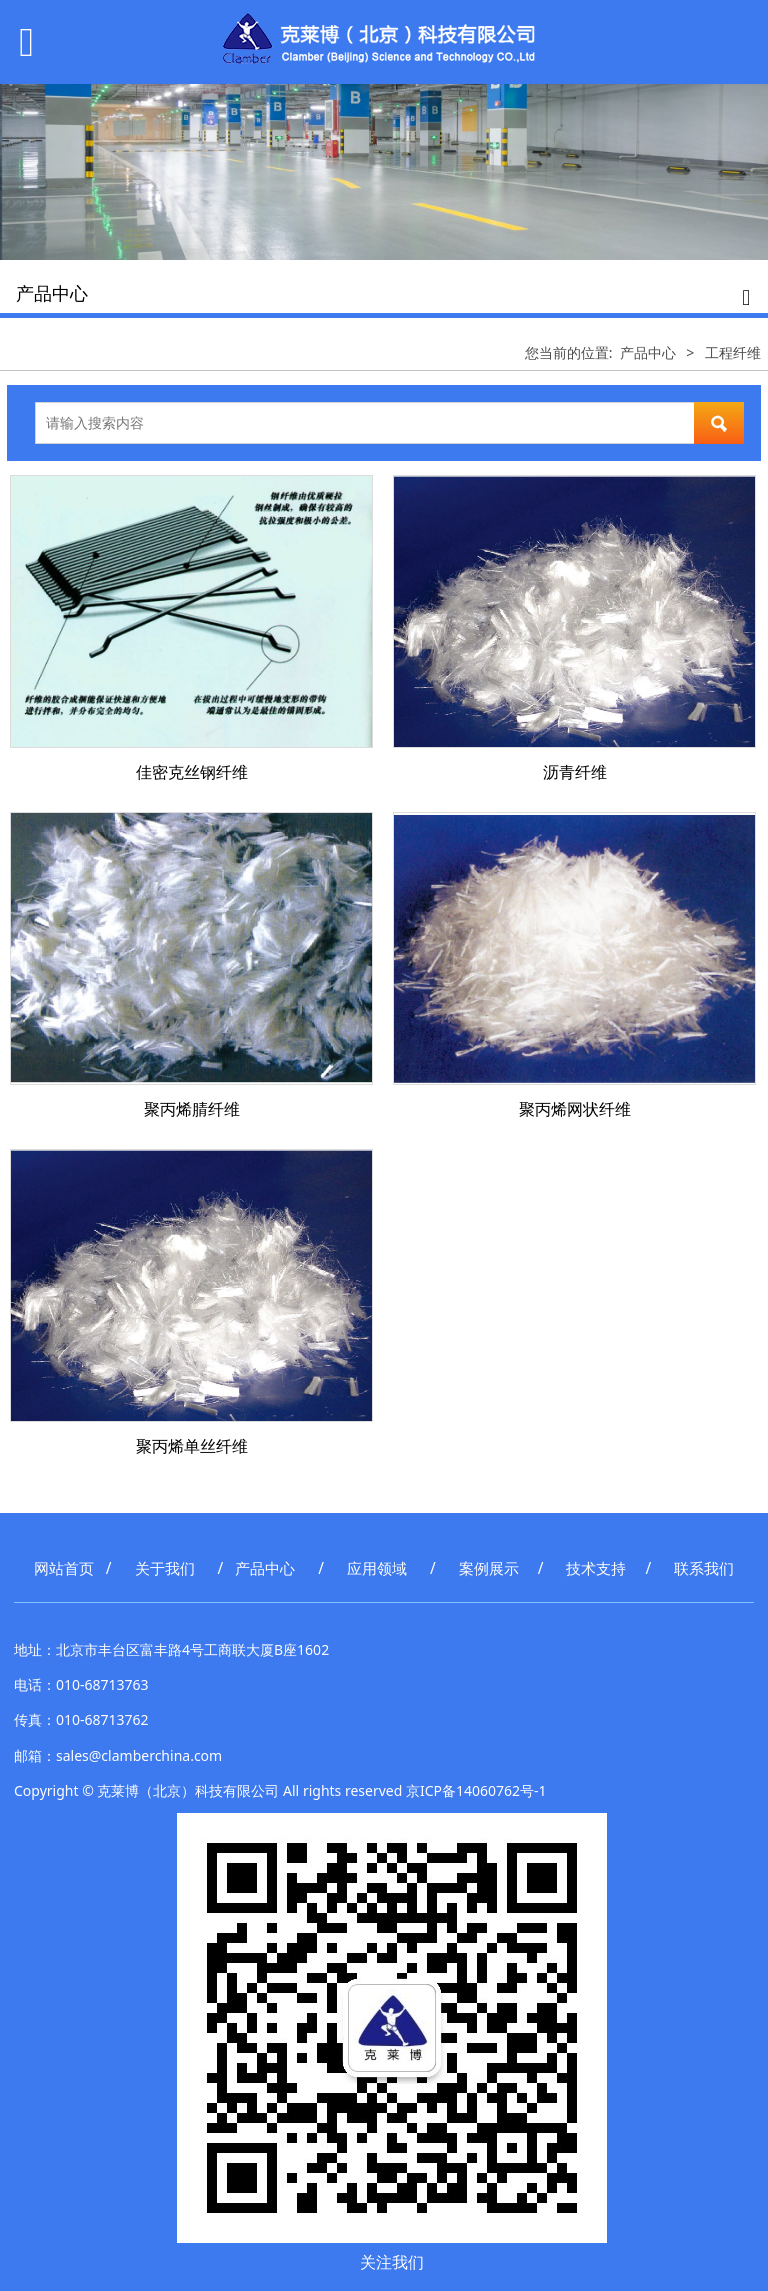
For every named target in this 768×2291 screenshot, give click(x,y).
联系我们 (704, 1568)
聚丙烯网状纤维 (575, 1109)
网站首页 (64, 1568)
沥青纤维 (575, 772)
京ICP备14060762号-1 (476, 1790)
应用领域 (377, 1568)
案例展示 (489, 1568)
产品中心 (648, 352)
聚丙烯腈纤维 (192, 1109)
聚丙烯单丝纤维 (192, 1446)
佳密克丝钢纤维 (192, 772)
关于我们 (165, 1568)
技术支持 (596, 1568)
